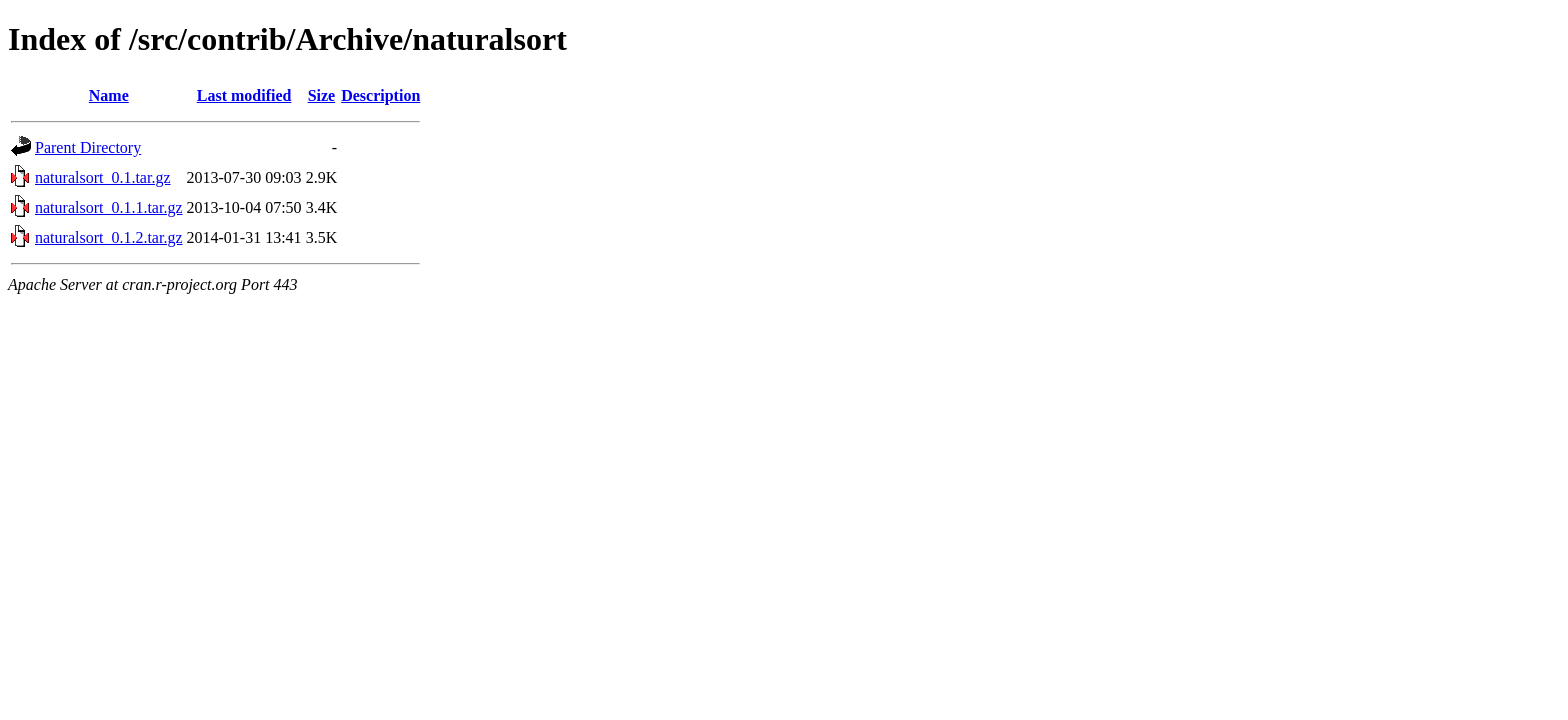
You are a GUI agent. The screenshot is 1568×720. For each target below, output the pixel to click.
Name (109, 95)
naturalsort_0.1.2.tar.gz (109, 237)
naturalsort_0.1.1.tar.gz (109, 207)
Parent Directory (88, 147)
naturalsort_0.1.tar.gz (103, 177)
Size (322, 95)
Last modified (244, 95)
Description (380, 95)
